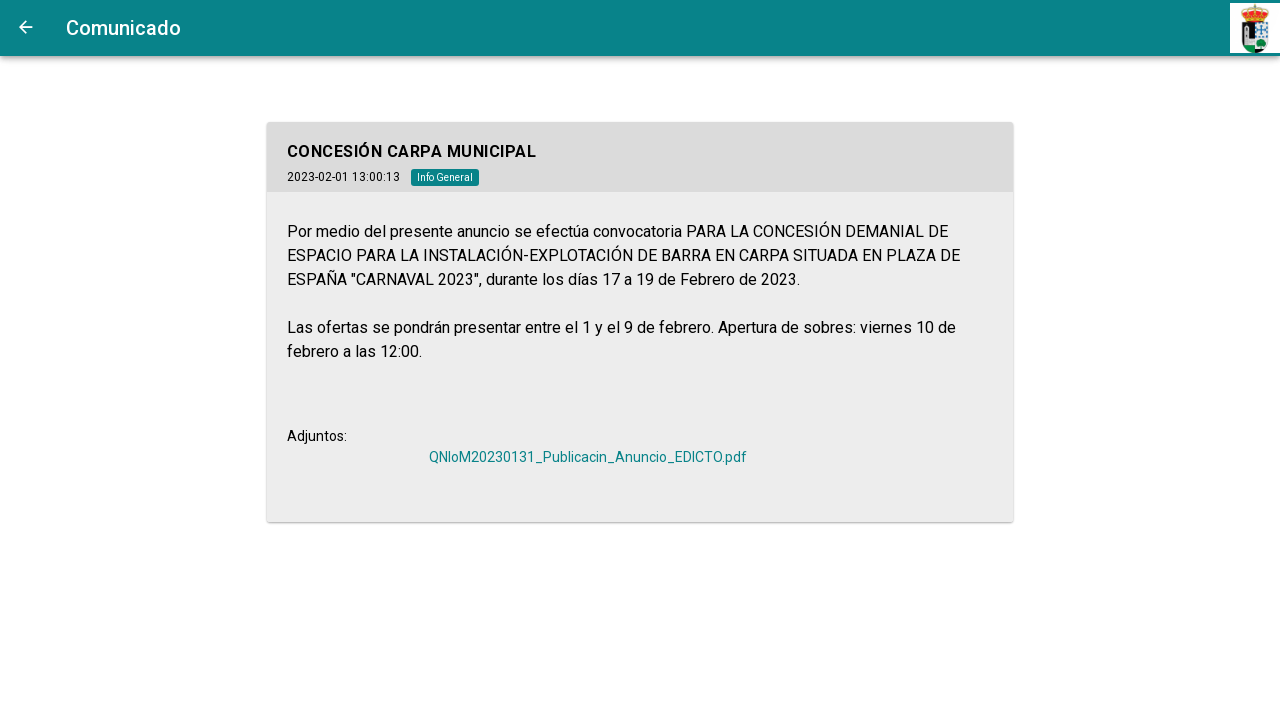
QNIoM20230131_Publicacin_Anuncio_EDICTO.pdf (588, 457)
